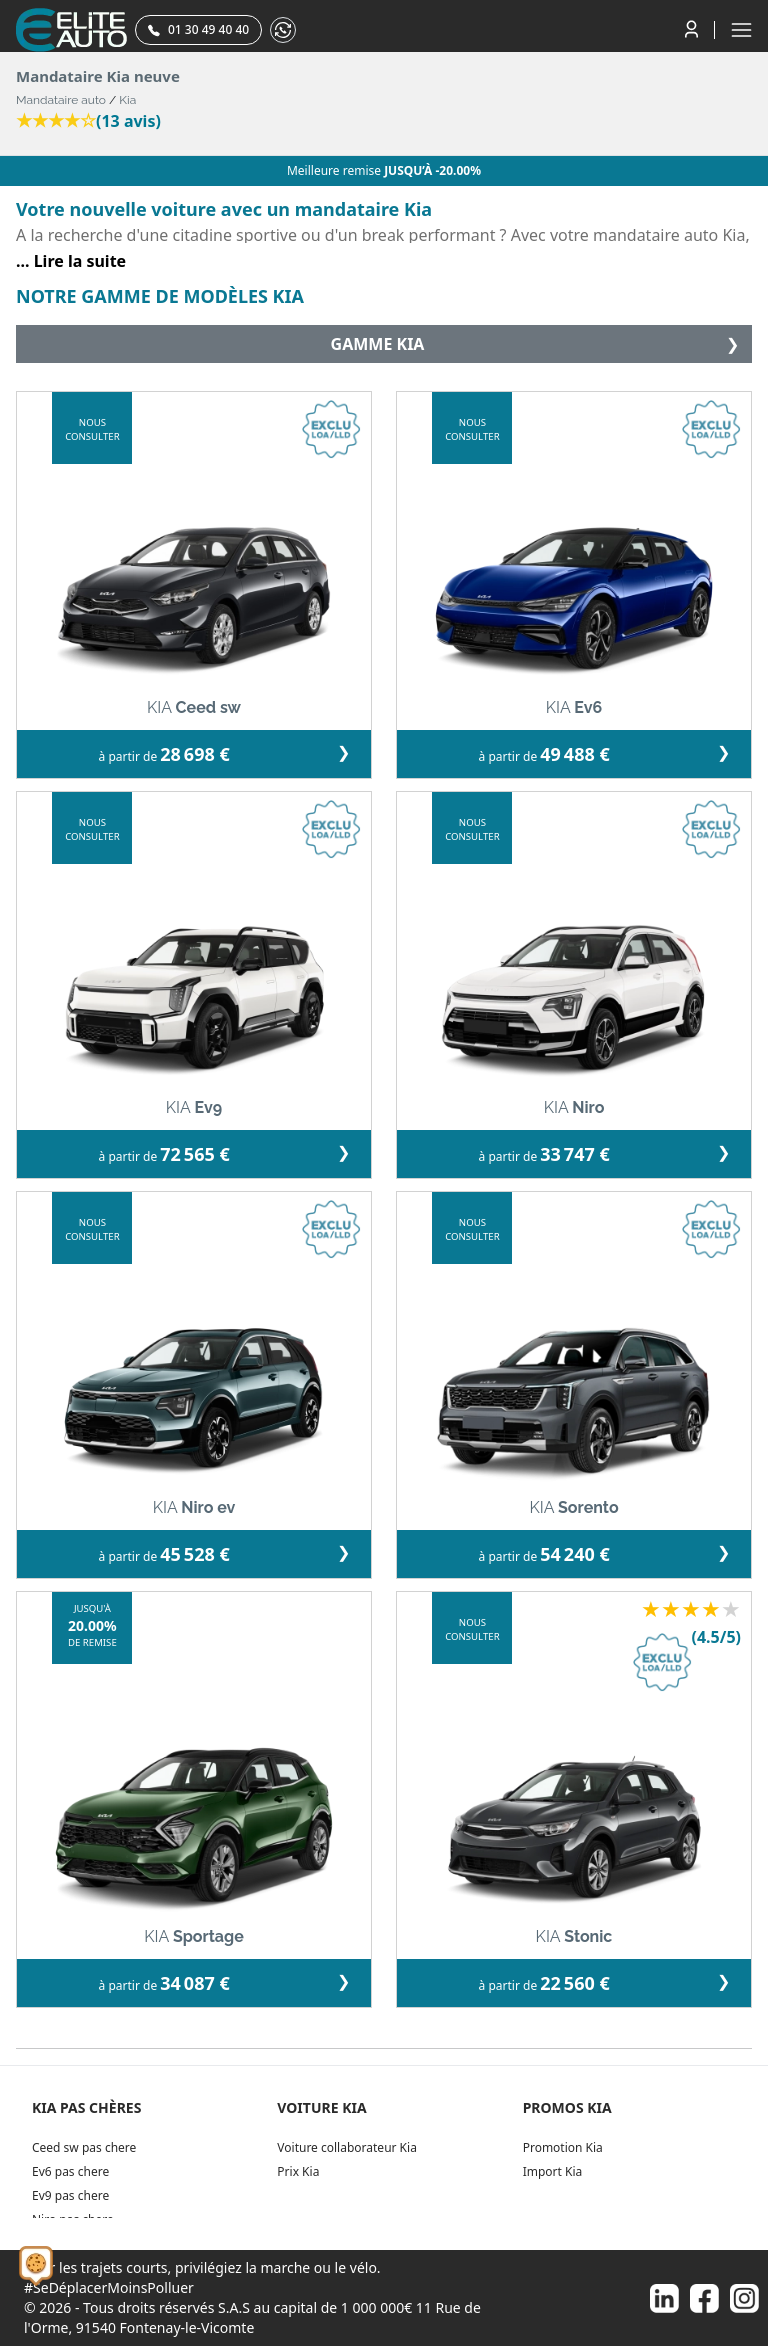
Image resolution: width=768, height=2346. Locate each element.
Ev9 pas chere (70, 2195)
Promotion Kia (563, 2147)
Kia (127, 100)
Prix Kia (298, 2171)
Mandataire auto (61, 100)
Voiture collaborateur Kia (347, 2147)
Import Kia (553, 2171)
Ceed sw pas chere (84, 2147)
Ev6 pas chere (70, 2171)
